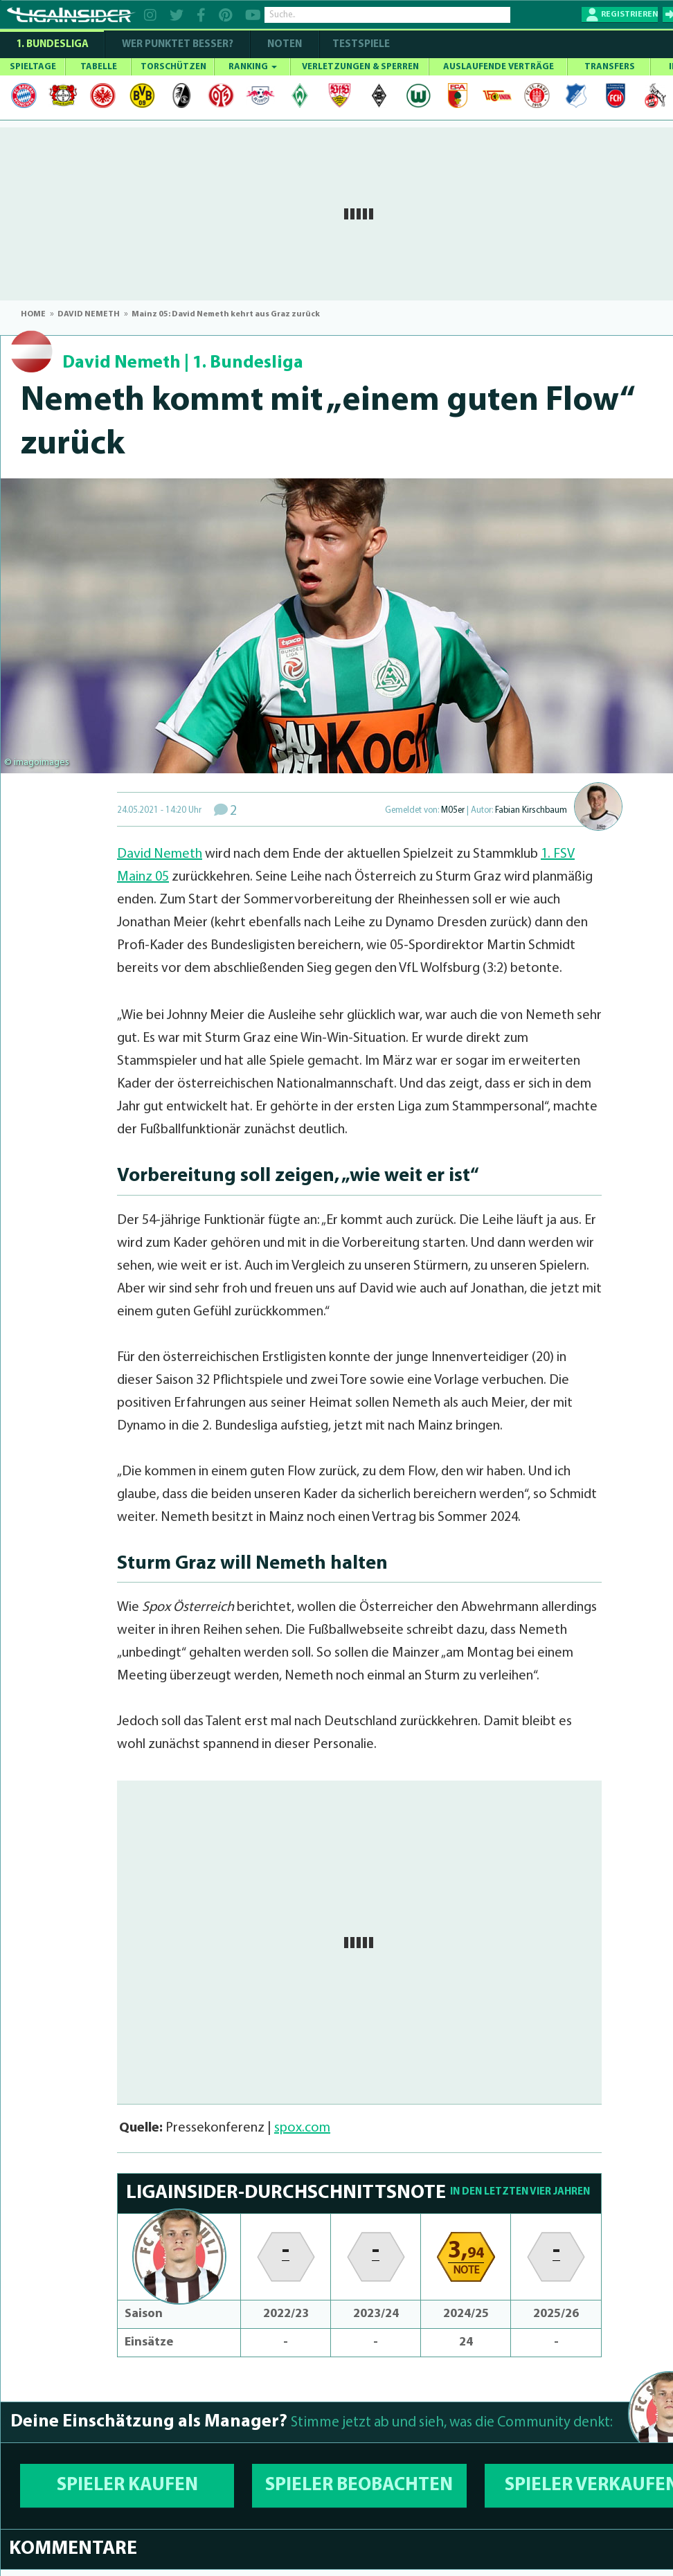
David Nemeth (121, 363)
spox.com (302, 2128)
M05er (453, 810)
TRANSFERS (609, 66)
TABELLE (98, 66)
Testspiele (360, 44)
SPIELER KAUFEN (127, 2485)
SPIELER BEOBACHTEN (359, 2485)
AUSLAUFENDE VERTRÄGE (498, 66)
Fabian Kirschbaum (531, 810)
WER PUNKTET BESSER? (177, 44)
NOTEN (284, 44)
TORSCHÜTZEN (173, 66)
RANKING (252, 66)
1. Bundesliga (52, 44)
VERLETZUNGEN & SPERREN (360, 66)
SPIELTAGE (33, 66)
